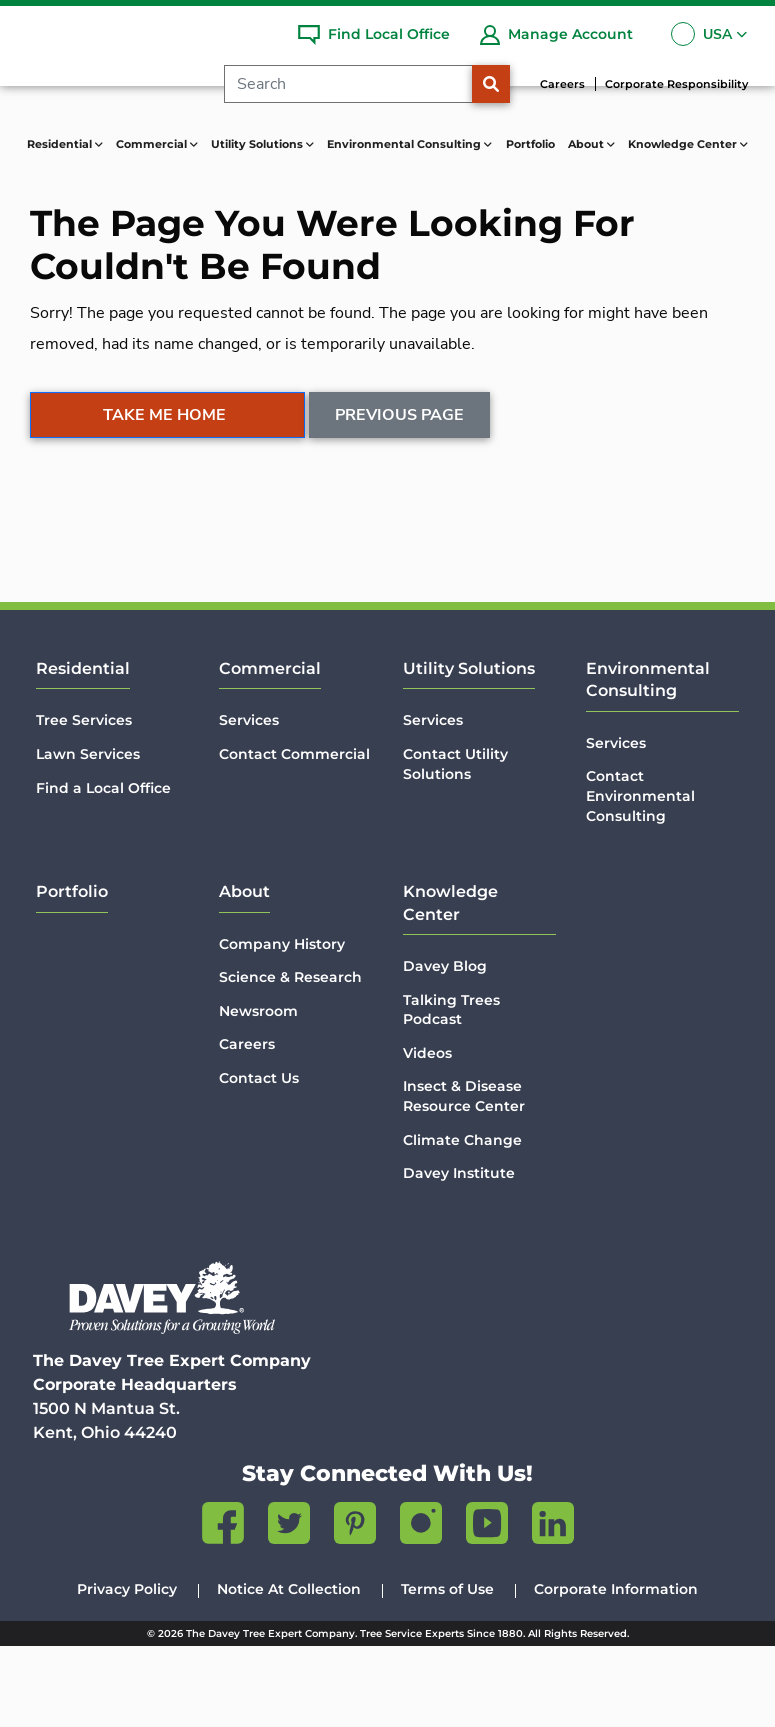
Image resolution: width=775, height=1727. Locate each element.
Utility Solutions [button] (258, 144)
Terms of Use (447, 1670)
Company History (282, 1025)
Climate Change (462, 1221)
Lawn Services (88, 835)
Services (249, 801)
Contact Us (259, 1159)
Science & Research (290, 1058)
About (244, 972)
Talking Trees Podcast (451, 1091)
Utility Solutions (469, 749)
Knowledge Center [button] (684, 144)
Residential (83, 749)
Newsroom (258, 1092)
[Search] (356, 84)
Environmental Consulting (648, 760)
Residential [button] (61, 144)
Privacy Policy (127, 1670)
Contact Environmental (662, 877)
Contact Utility (455, 845)
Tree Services (84, 801)
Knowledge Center (450, 983)
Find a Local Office (103, 869)
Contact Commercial (294, 835)
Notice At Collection (289, 1670)
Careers (562, 84)
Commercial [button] (153, 144)
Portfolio (530, 144)
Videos (427, 1134)
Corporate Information (616, 1670)
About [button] (587, 144)
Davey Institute (459, 1254)
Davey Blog (445, 1047)
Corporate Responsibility (676, 84)
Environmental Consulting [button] (405, 144)
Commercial (270, 749)
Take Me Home (164, 503)
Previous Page (400, 503)
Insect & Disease (464, 1177)
